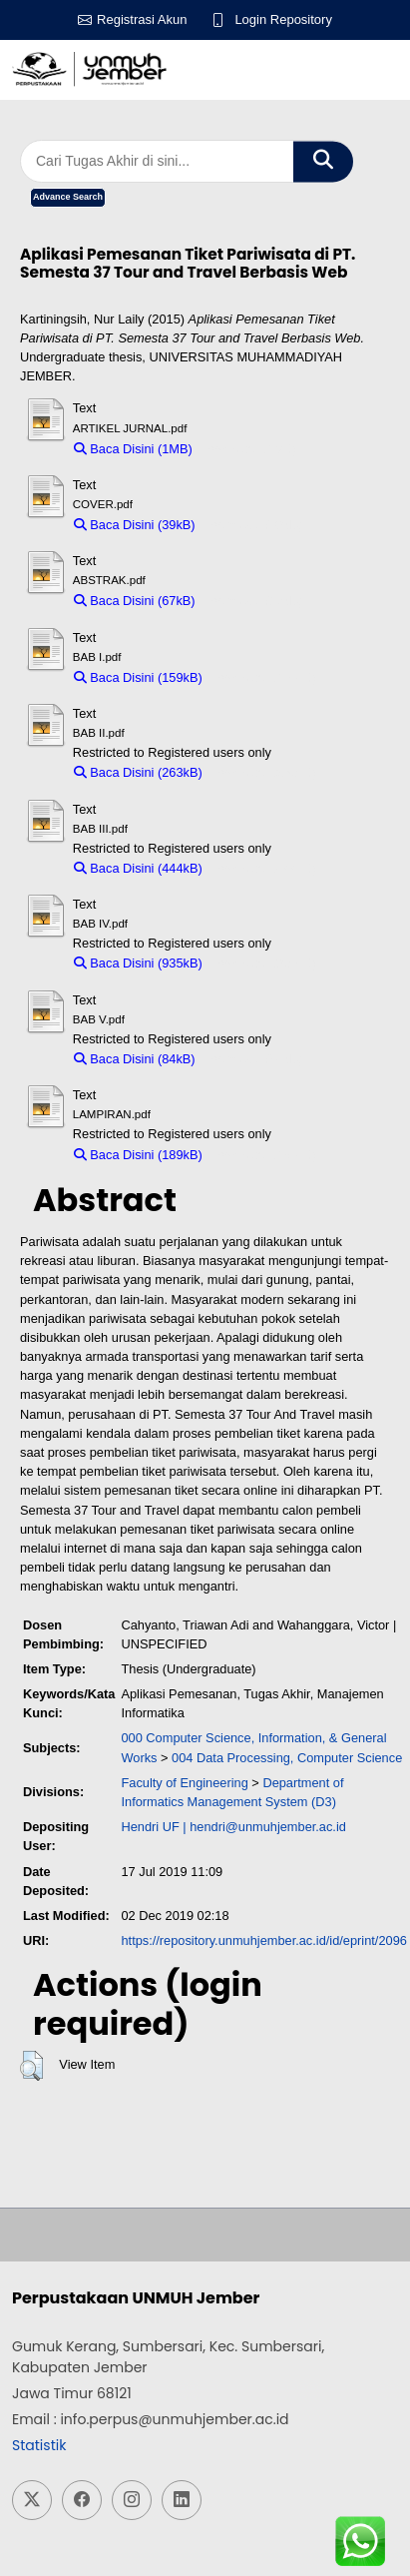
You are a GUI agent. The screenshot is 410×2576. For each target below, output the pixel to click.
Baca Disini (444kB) (138, 868)
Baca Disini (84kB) (135, 1058)
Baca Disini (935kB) (138, 963)
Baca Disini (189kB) (138, 1154)
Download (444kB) (263, 868)
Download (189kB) (263, 1154)
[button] (31, 2066)
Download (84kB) (253, 1058)
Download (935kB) (263, 963)
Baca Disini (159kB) (138, 677)
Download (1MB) (249, 448)
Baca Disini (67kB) (135, 600)
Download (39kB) (253, 524)
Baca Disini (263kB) (138, 772)
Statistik (39, 2445)
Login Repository (283, 19)
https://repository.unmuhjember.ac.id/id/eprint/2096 (263, 1940)
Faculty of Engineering (184, 1782)
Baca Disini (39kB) (135, 524)
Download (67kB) (253, 600)
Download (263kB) (263, 772)
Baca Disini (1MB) (133, 448)
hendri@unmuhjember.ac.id (268, 1826)
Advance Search (68, 197)
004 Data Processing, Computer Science (287, 1757)
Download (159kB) (263, 677)
